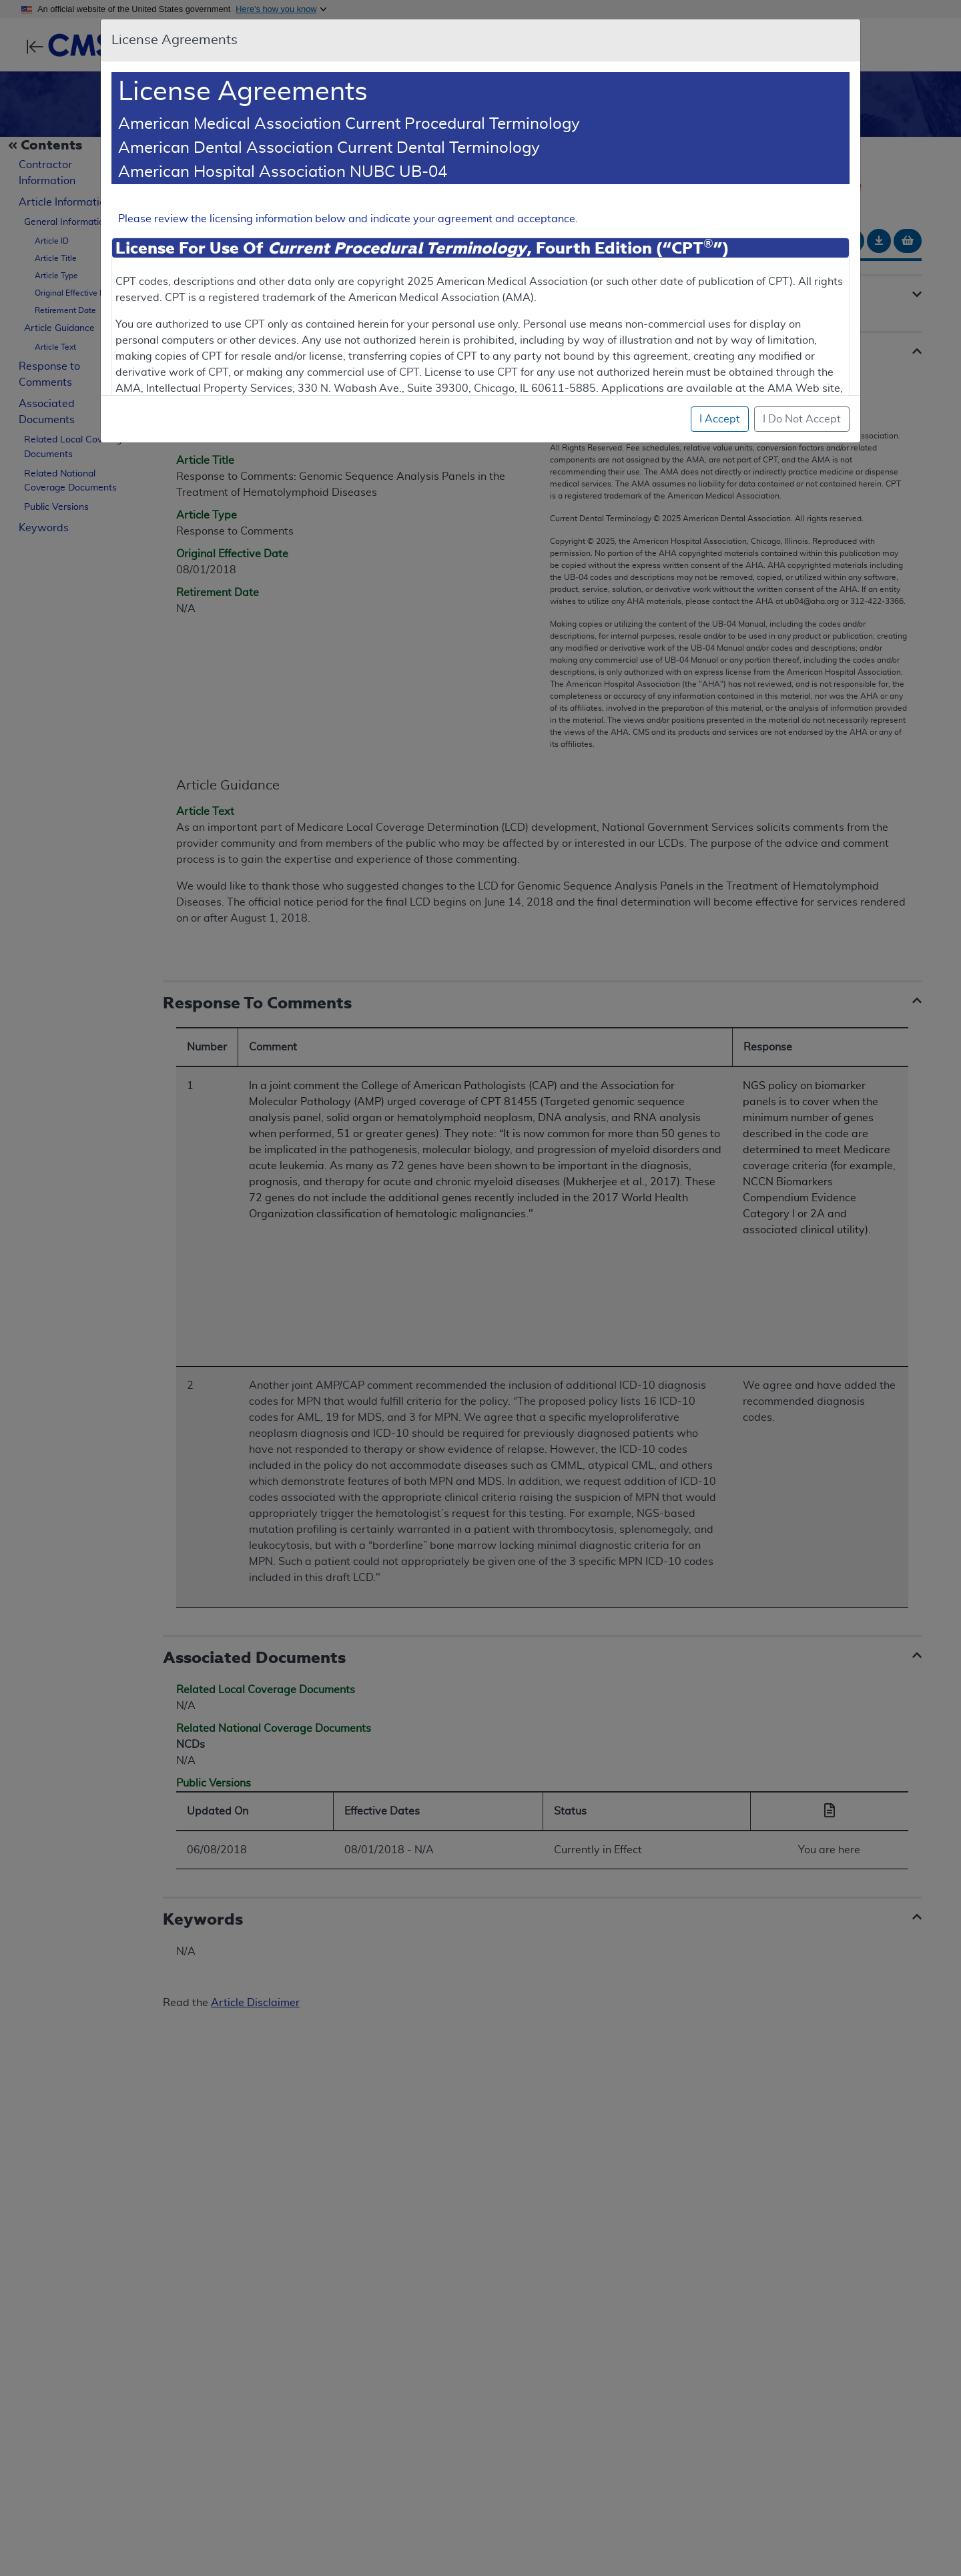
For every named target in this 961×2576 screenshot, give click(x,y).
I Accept (719, 419)
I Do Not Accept (802, 419)
